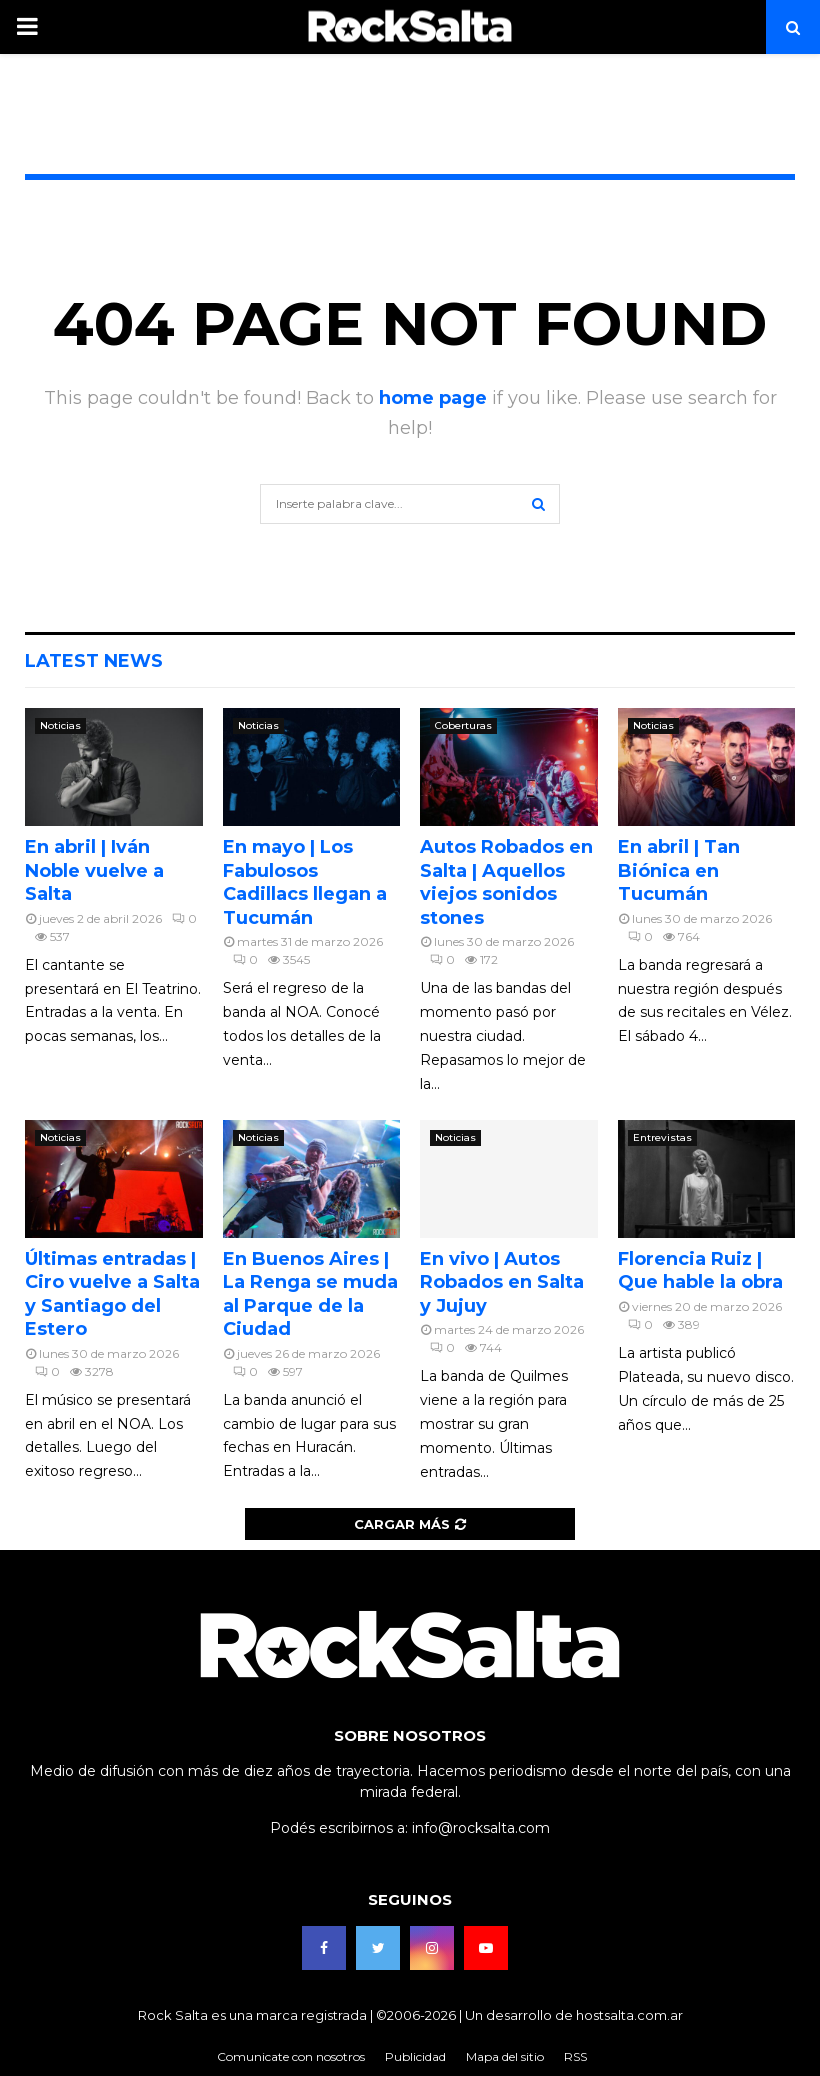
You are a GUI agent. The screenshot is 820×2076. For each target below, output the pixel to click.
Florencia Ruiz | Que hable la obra (700, 1270)
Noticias (60, 725)
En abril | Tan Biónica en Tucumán (679, 870)
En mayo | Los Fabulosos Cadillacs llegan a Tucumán (305, 882)
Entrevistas (662, 1137)
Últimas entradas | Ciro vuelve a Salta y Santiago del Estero (112, 1294)
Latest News (94, 661)
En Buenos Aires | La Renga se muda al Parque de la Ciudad (310, 1294)
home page (433, 398)
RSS (575, 2056)
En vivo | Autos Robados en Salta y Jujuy (502, 1282)
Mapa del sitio (505, 2056)
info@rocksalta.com (481, 1828)
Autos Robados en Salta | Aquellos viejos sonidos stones (506, 882)
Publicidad (415, 2056)
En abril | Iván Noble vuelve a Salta (94, 870)
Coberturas (463, 725)
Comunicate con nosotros (291, 2056)
